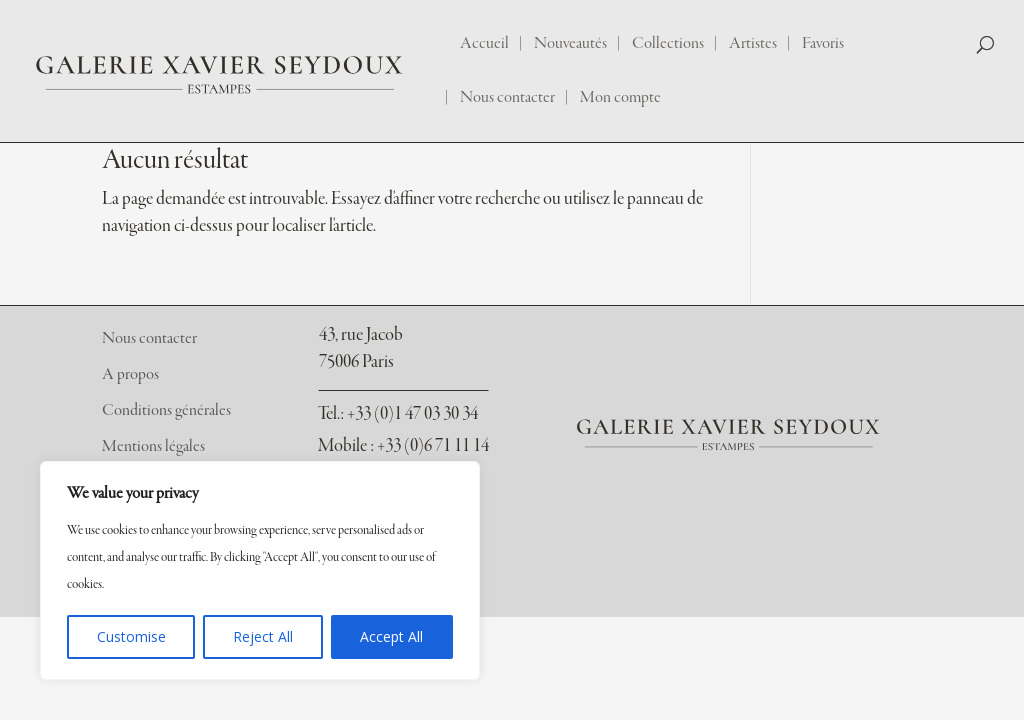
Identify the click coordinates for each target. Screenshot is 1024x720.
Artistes (753, 44)
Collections (668, 44)
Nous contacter (507, 98)
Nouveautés (570, 44)
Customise (131, 636)
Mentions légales (153, 447)
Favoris (823, 44)
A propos (130, 375)
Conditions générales (166, 411)
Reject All (263, 636)
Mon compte (620, 98)
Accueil (484, 44)
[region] (260, 570)
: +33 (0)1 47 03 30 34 (398, 414)
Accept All (391, 636)
